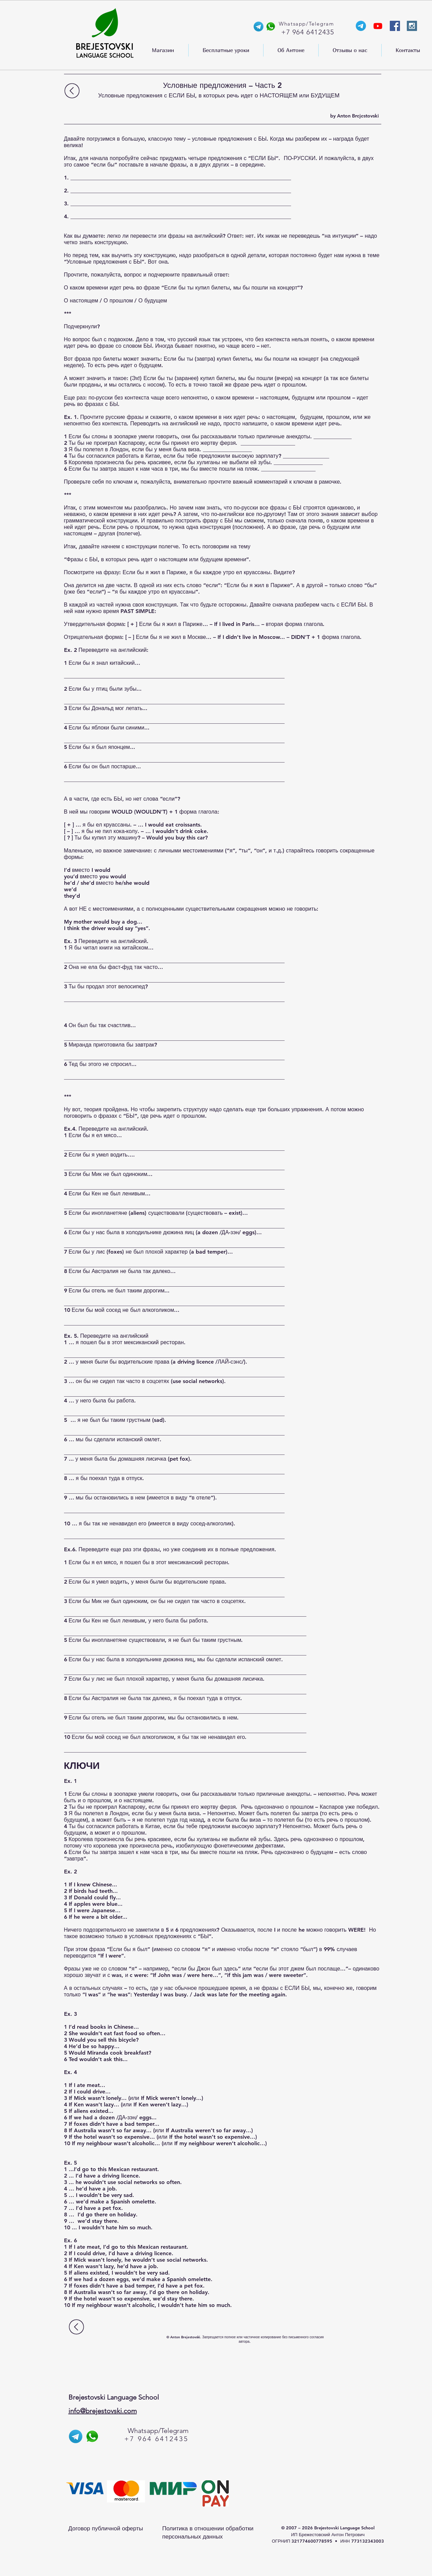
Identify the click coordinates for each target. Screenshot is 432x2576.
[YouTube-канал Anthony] (378, 26)
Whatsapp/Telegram (158, 2430)
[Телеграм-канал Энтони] (361, 26)
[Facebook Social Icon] (395, 26)
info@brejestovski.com (102, 2411)
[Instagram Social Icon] (412, 26)
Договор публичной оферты (105, 2528)
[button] (163, 50)
